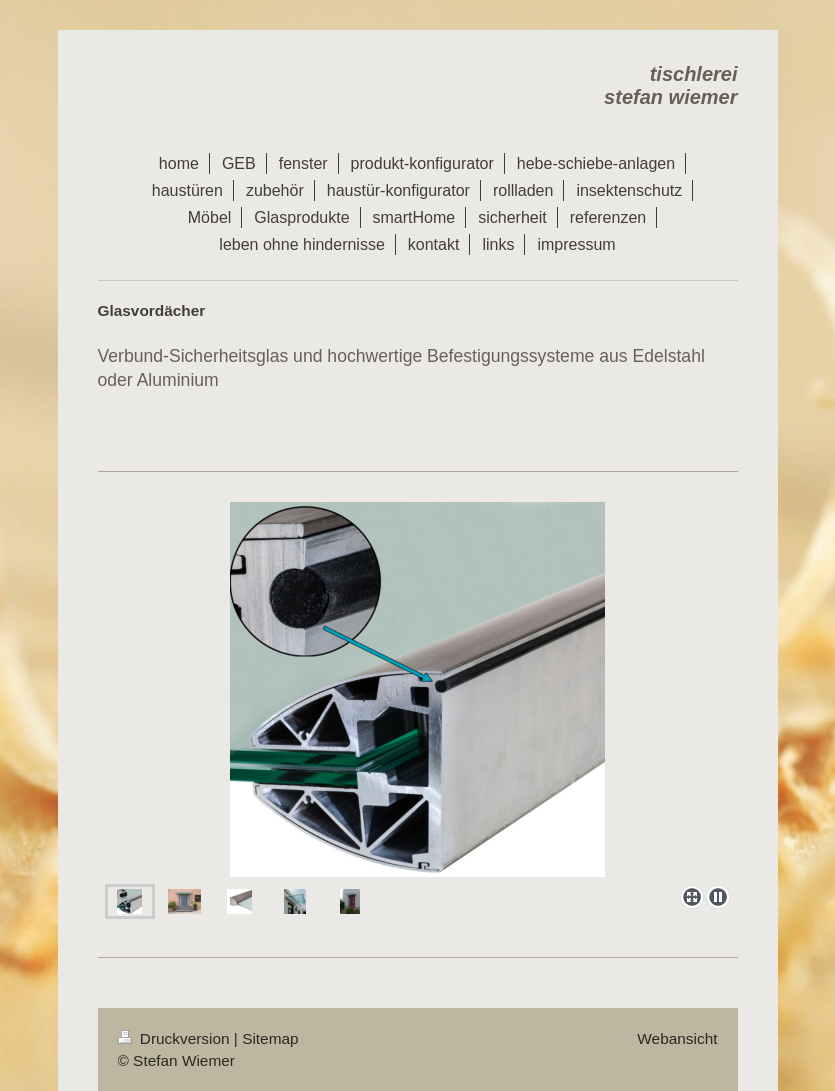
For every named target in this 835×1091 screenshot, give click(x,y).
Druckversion (176, 1038)
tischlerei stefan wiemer (670, 85)
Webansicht (677, 1038)
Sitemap (270, 1038)
